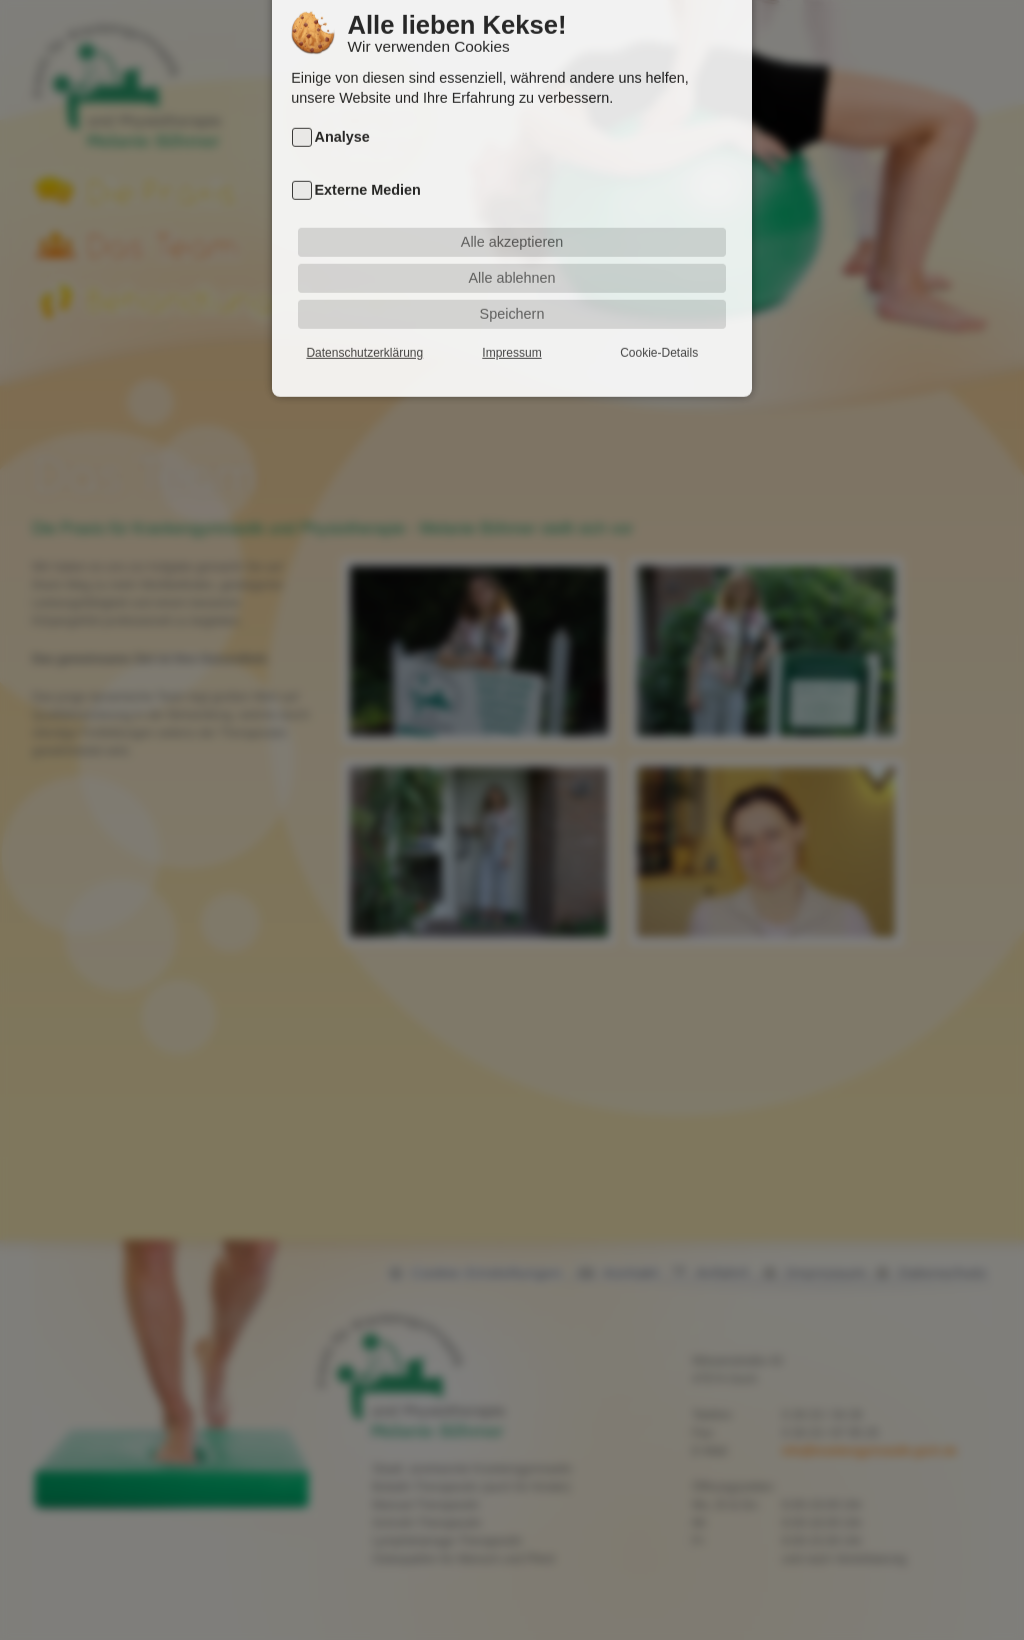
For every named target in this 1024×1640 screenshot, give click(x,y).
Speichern (512, 289)
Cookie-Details (659, 328)
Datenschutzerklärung (364, 328)
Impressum (511, 328)
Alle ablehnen (511, 253)
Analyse (342, 113)
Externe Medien (368, 166)
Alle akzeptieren (512, 217)
